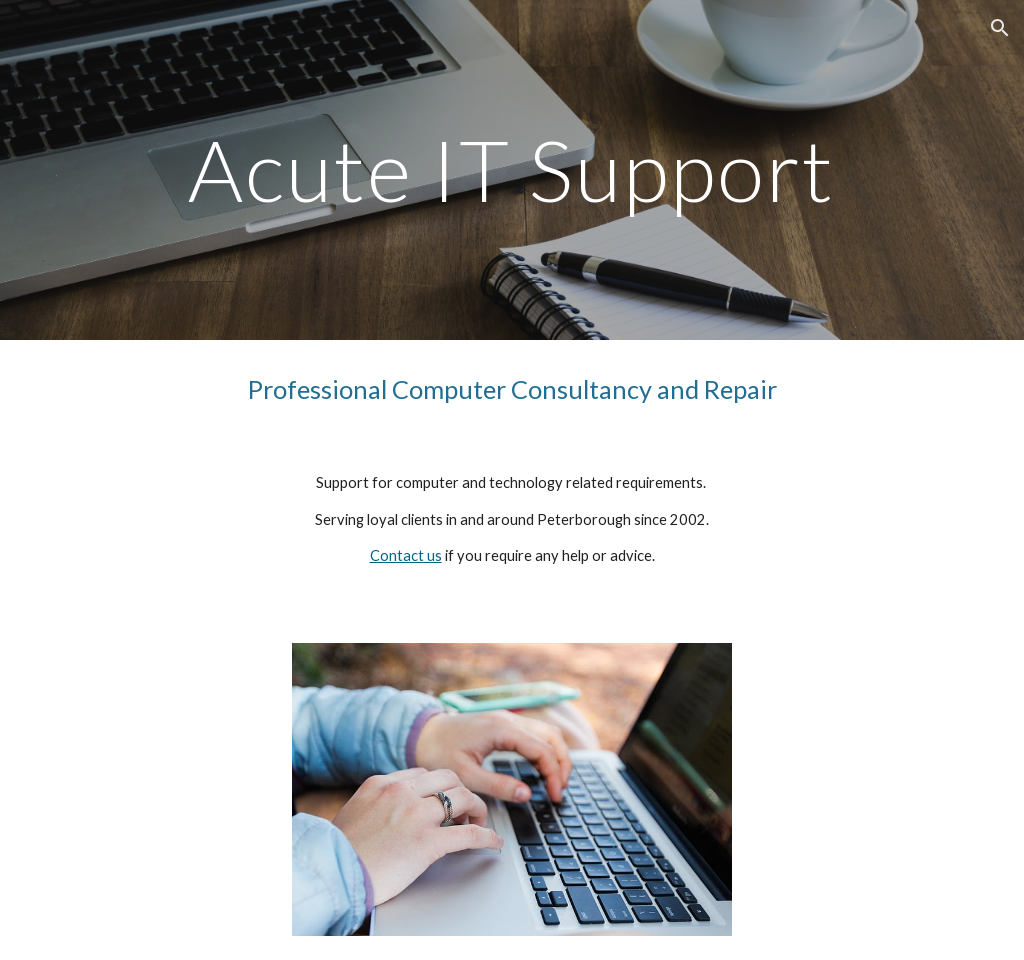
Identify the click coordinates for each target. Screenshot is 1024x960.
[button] (1000, 28)
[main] (512, 169)
